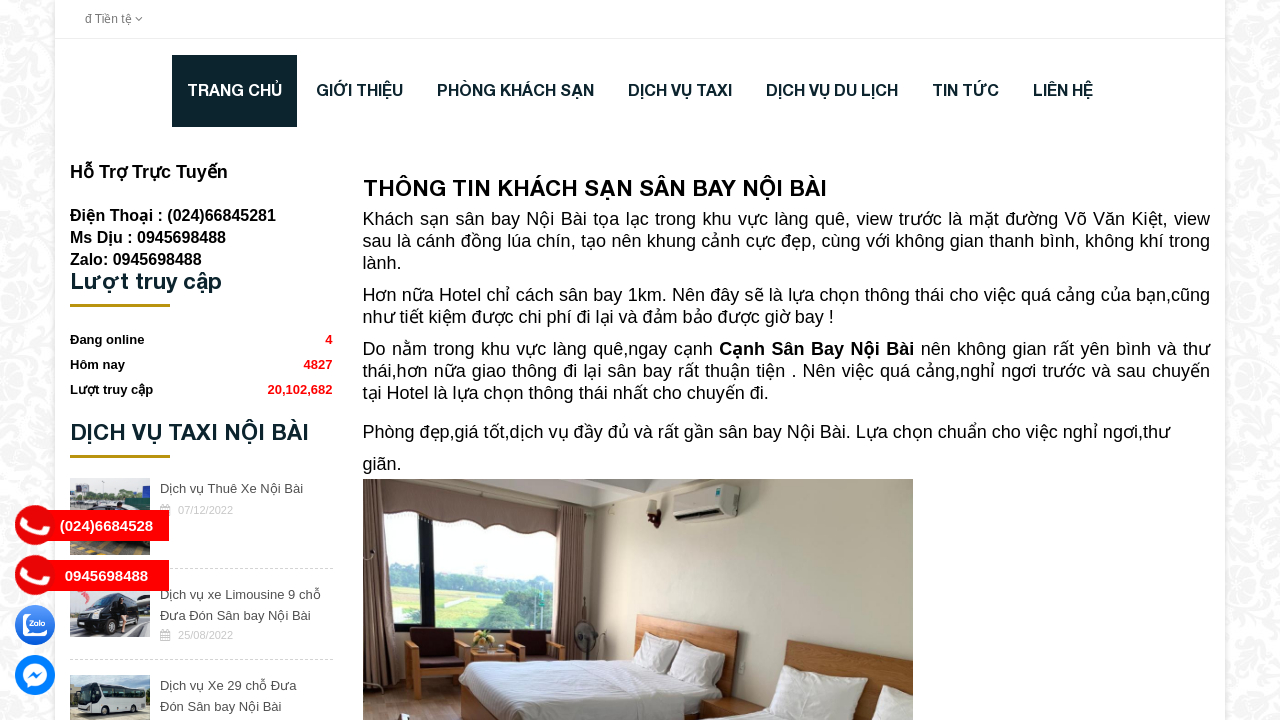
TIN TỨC (965, 89)
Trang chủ (234, 89)
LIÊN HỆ (1063, 89)
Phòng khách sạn (515, 89)
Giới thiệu (359, 89)
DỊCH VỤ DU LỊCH (832, 89)
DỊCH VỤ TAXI (680, 89)
